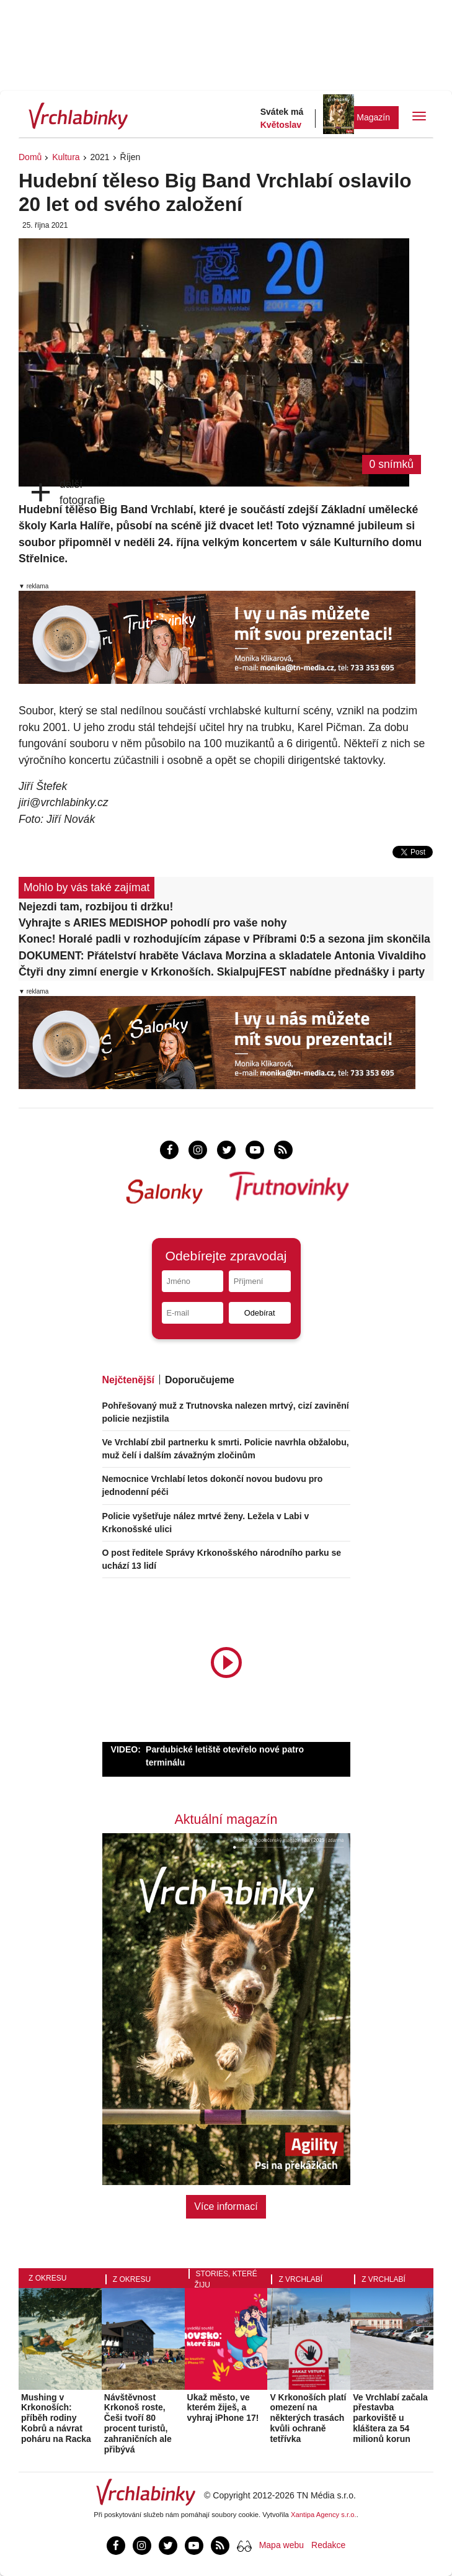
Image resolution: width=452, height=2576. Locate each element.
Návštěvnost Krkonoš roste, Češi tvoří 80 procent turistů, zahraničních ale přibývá (138, 2423)
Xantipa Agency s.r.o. (324, 2514)
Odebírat (259, 1312)
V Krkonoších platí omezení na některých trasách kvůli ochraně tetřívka (308, 2418)
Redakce (328, 2545)
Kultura (65, 157)
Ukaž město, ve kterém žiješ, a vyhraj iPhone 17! (223, 2407)
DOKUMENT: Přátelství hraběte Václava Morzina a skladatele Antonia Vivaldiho (222, 955)
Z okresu (47, 2278)
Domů (30, 157)
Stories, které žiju (226, 2279)
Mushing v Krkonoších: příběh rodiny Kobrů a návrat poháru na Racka (56, 2418)
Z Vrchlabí (300, 2279)
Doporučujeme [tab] (199, 1380)
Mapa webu (281, 2545)
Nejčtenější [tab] (128, 1380)
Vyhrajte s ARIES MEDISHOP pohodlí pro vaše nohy (152, 923)
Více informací (225, 2206)
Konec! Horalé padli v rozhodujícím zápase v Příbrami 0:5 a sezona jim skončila (224, 939)
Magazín (373, 117)
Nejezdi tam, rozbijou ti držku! (96, 906)
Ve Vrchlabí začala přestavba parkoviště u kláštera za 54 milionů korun (390, 2418)
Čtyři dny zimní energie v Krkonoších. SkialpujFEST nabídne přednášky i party (222, 972)
